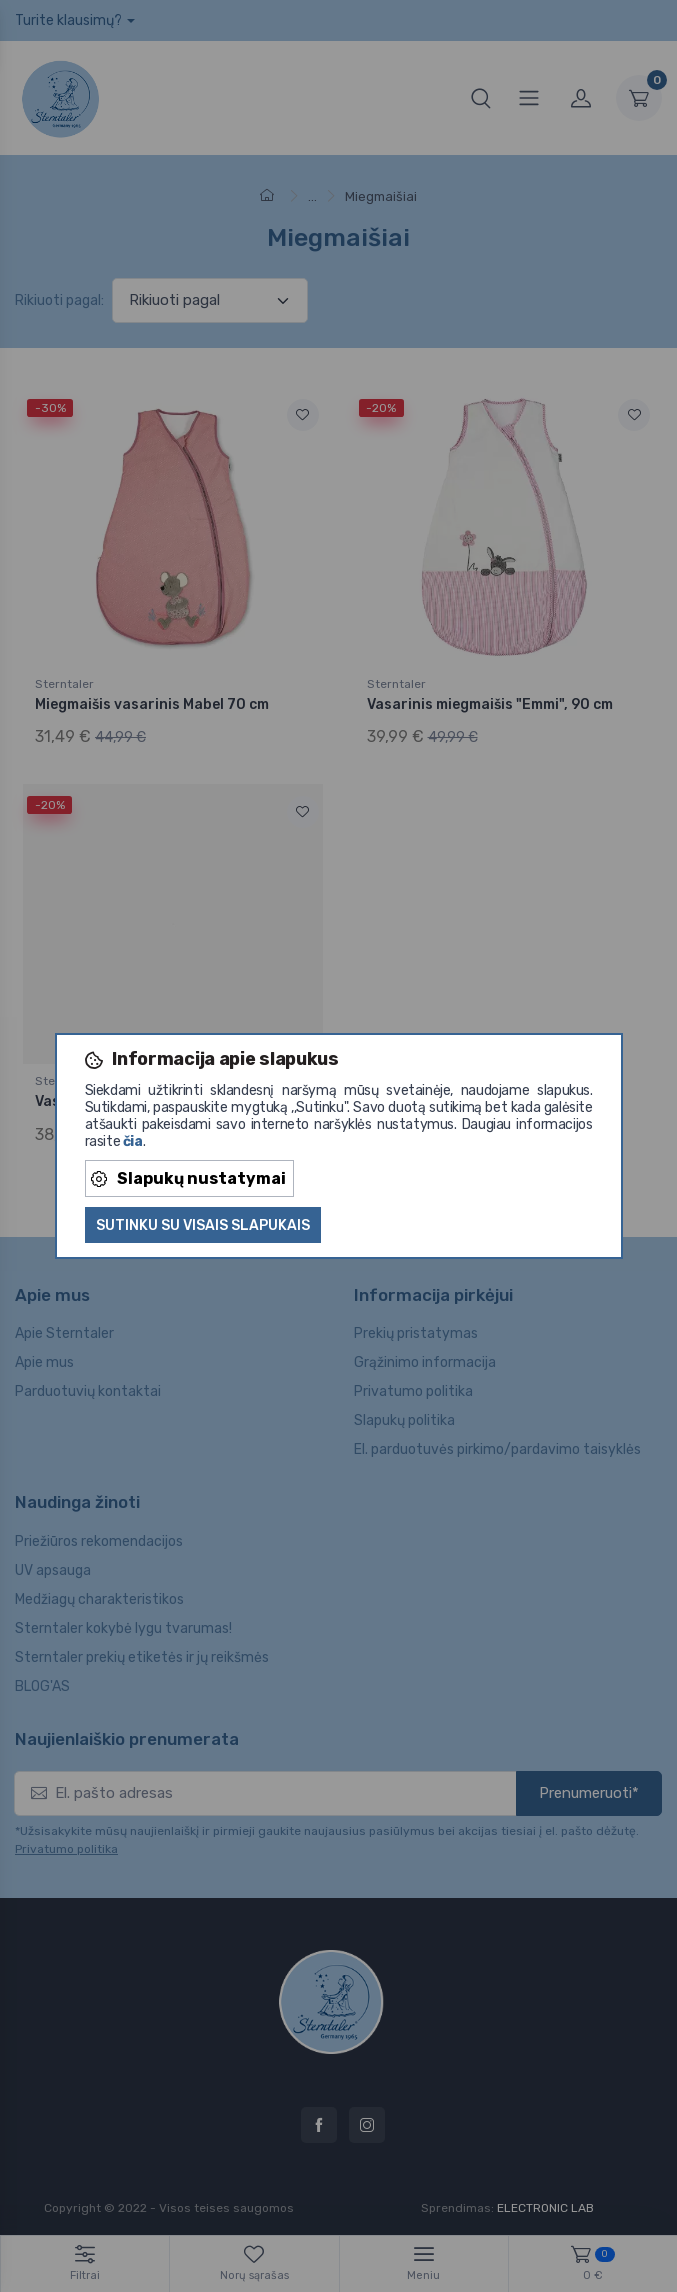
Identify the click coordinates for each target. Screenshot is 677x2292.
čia (133, 1141)
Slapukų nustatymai (188, 1178)
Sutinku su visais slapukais (203, 1225)
